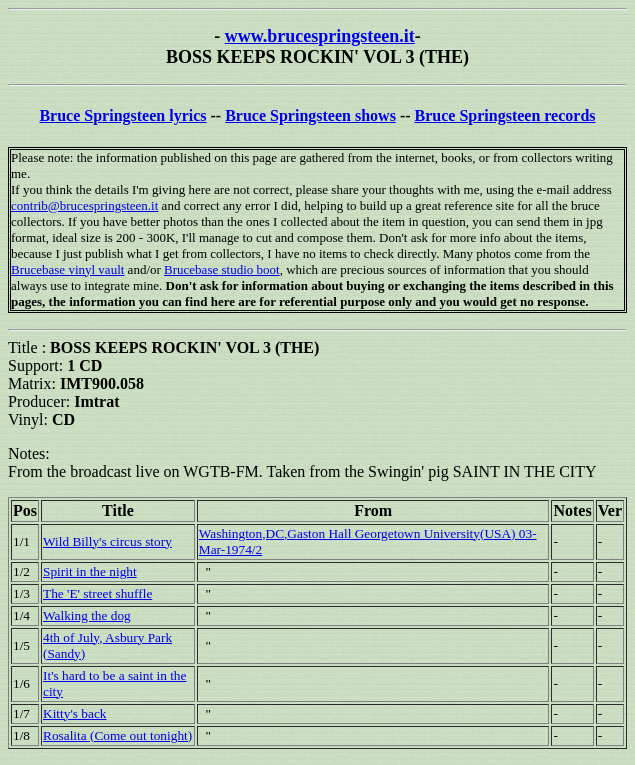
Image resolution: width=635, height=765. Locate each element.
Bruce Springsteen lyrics (122, 115)
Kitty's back (74, 713)
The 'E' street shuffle (97, 593)
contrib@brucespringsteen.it (84, 205)
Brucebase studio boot (222, 269)
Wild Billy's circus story (107, 541)
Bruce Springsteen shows (310, 115)
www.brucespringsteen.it (320, 36)
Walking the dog (87, 615)
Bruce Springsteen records (505, 115)
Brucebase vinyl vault (67, 269)
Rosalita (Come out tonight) (117, 735)
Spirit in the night (90, 571)
